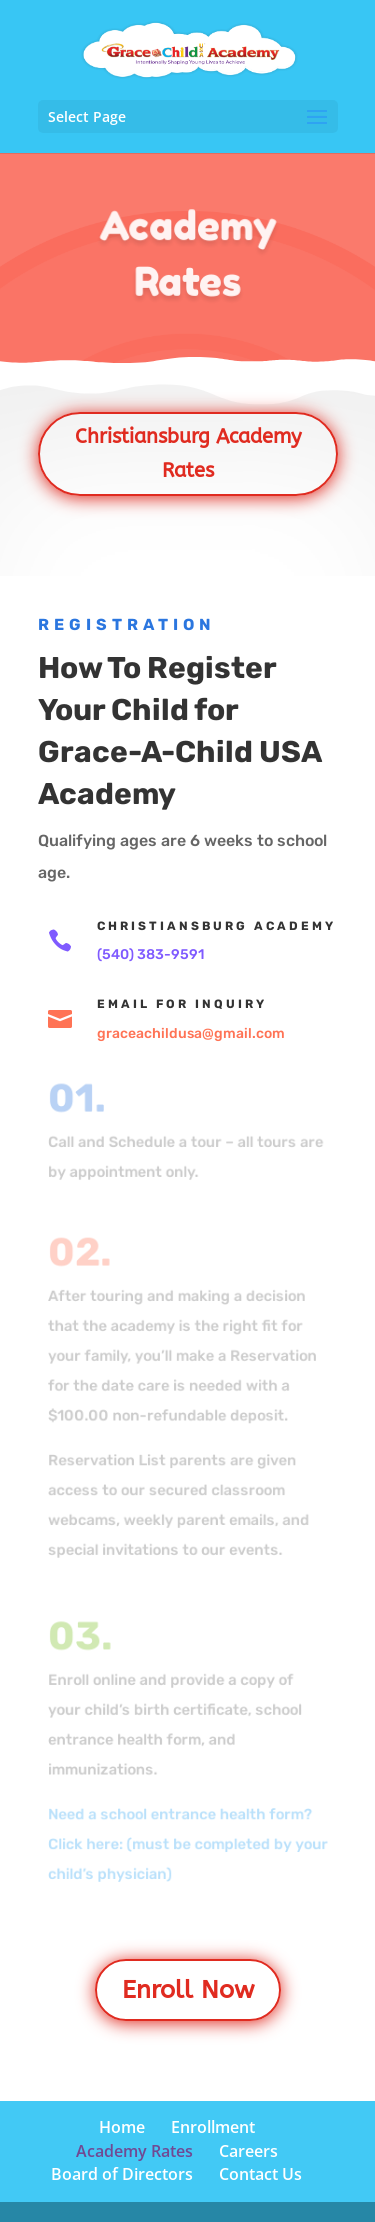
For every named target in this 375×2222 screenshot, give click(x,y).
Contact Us (260, 2174)
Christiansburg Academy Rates (188, 453)
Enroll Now (188, 1990)
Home (122, 2127)
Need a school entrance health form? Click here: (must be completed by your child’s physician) (187, 1843)
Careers (248, 2151)
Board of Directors (122, 2174)
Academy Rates (134, 2151)
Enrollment (213, 2127)
